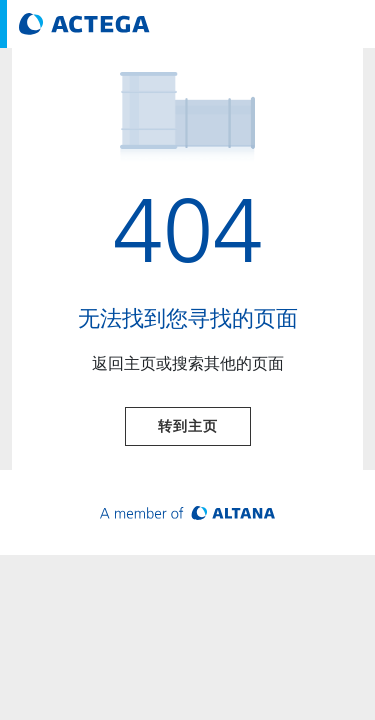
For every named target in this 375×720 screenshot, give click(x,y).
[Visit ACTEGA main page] (84, 24)
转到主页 (188, 426)
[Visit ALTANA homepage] (187, 512)
